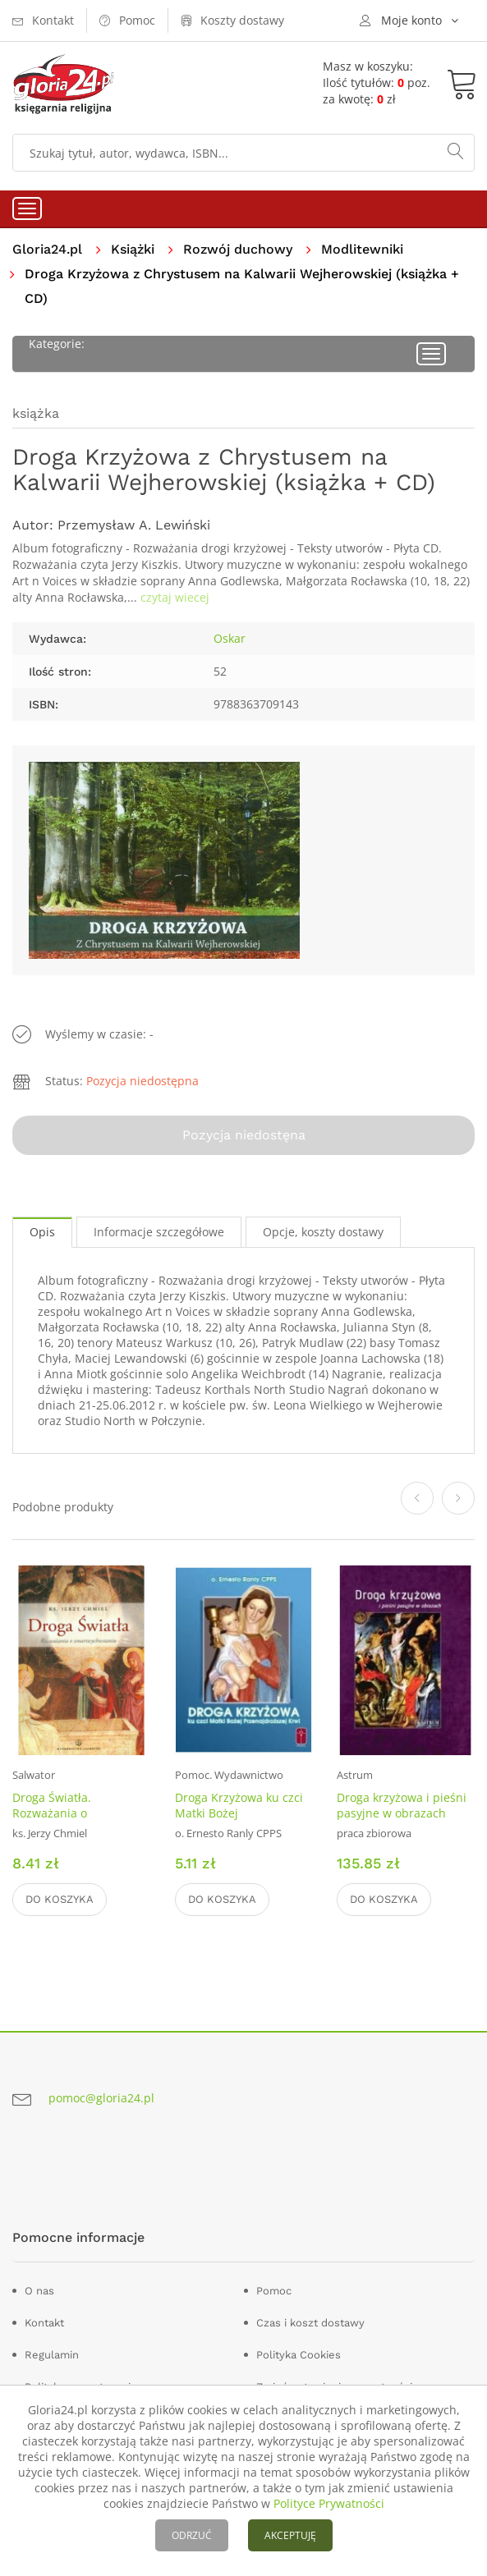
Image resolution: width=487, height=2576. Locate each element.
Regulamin (52, 2355)
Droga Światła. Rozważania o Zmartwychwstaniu (64, 1813)
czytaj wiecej (174, 597)
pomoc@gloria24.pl (101, 2098)
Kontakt (44, 2323)
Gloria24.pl (47, 249)
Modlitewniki (362, 249)
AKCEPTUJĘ (290, 2535)
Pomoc (274, 2291)
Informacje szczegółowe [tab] (159, 1232)
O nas (39, 2291)
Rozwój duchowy (237, 249)
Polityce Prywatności (328, 2503)
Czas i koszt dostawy (310, 2323)
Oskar (230, 638)
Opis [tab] (42, 1232)
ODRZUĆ (192, 2535)
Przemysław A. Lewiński (133, 525)
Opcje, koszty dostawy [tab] (323, 1232)
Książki (132, 249)
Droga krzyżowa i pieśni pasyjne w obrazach (401, 1805)
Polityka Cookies (298, 2355)
